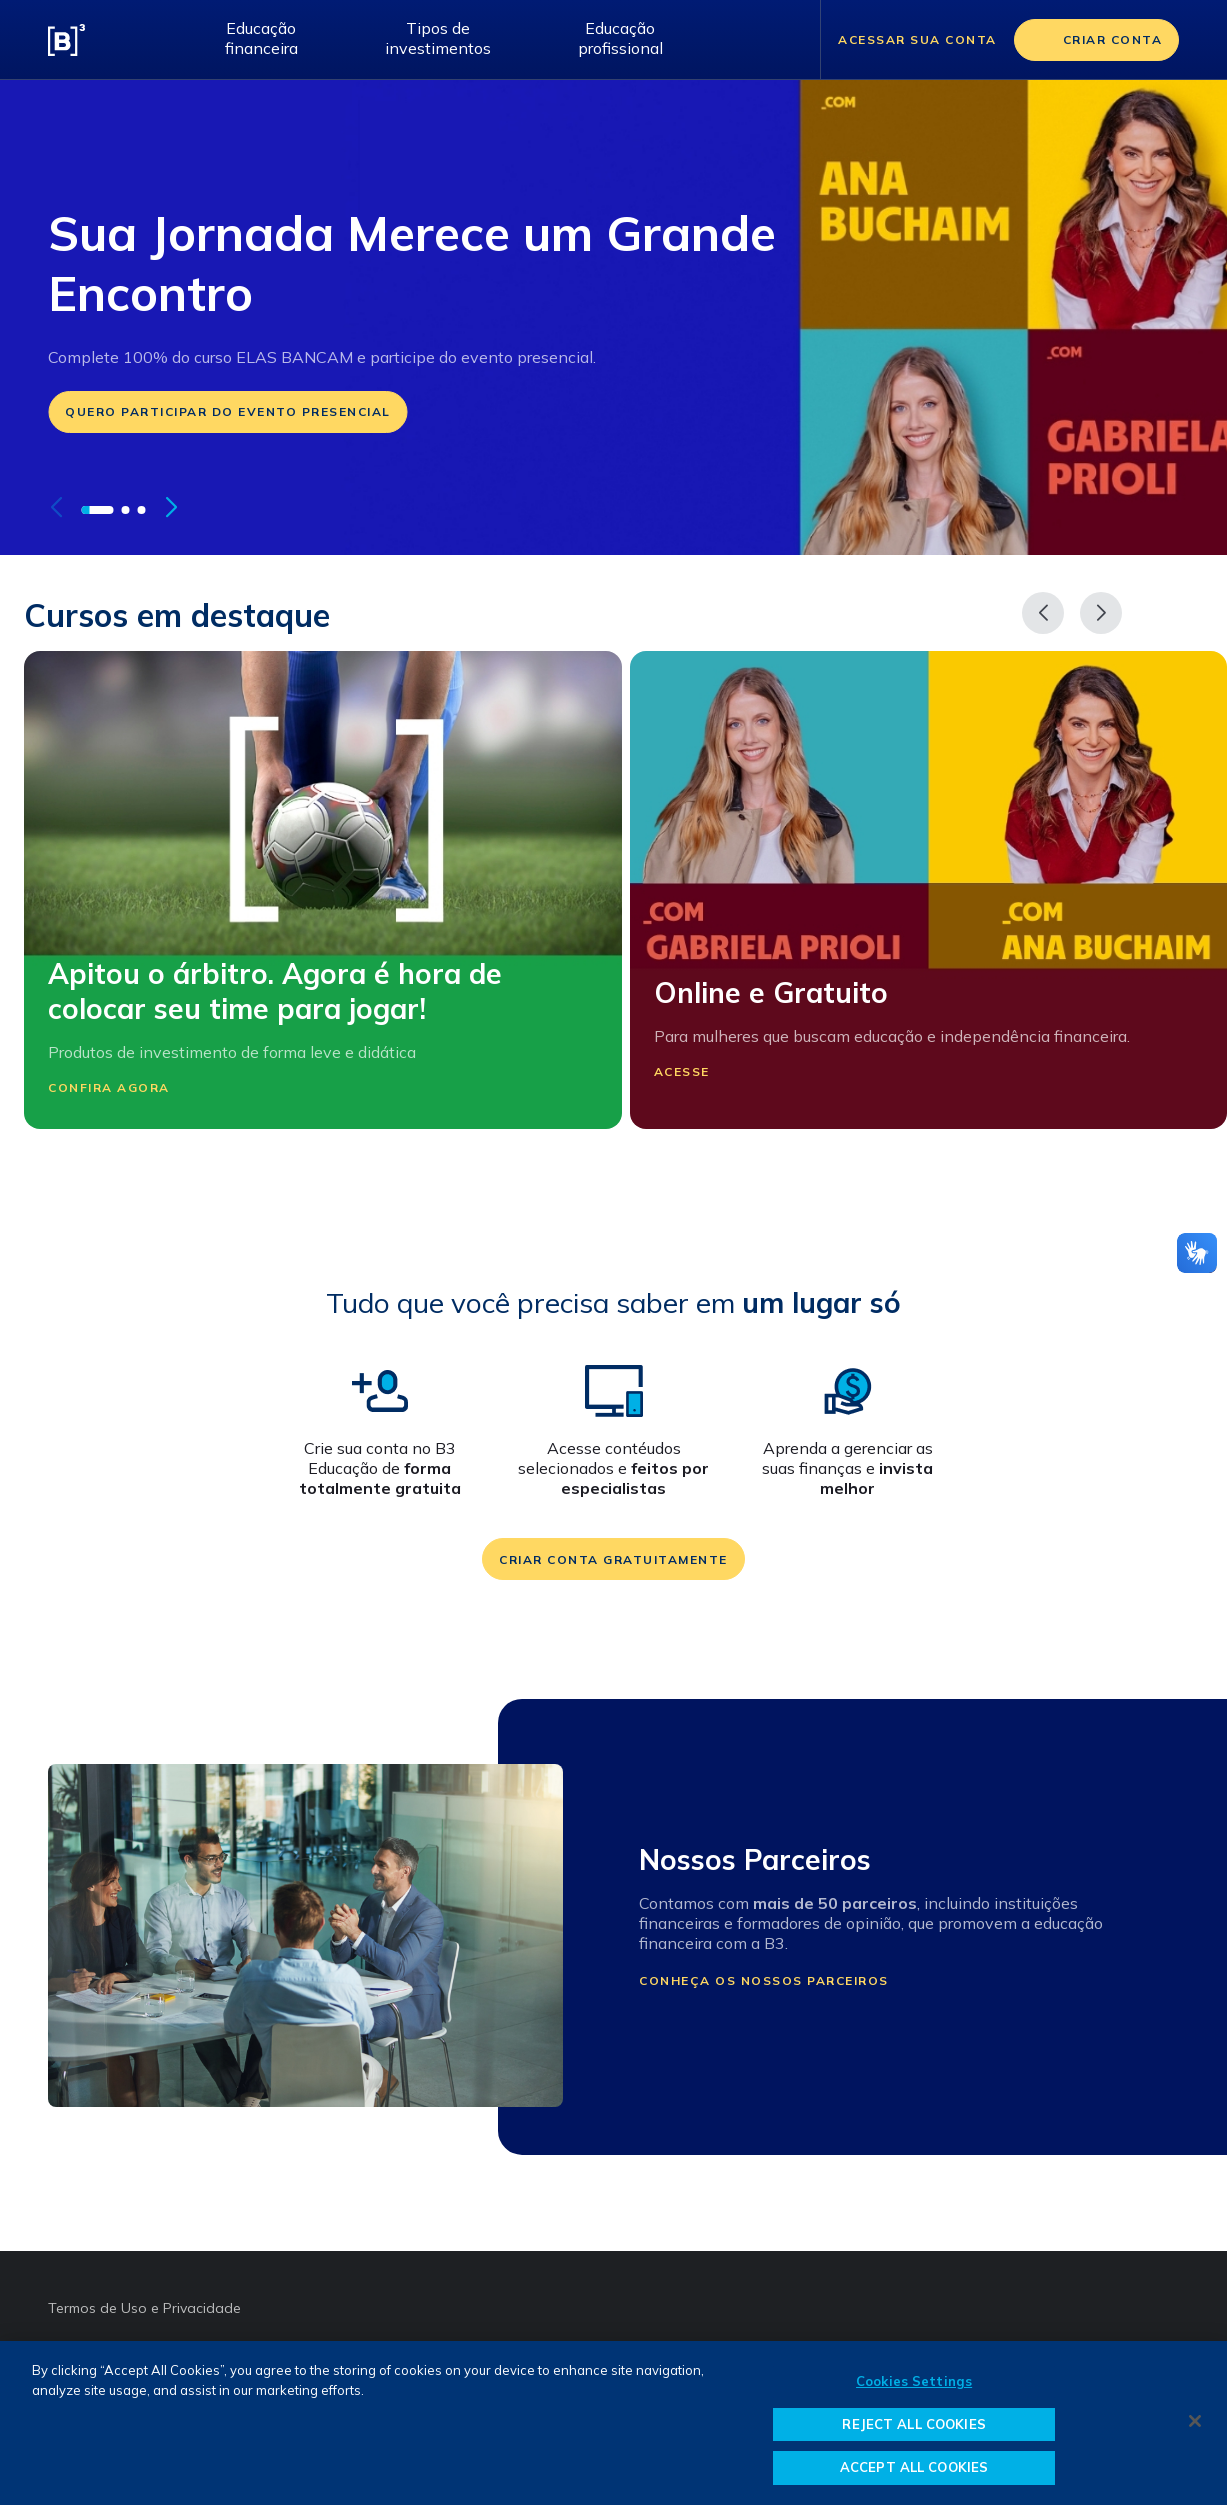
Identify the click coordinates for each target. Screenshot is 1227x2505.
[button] (97, 510)
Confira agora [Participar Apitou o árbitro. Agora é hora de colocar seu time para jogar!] (122, 1087)
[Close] (1195, 2421)
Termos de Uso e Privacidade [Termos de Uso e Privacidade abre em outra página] (144, 2308)
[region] (613, 2423)
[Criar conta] (1097, 40)
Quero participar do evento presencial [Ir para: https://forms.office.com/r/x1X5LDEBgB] (228, 411)
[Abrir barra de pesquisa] (780, 39)
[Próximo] (1101, 613)
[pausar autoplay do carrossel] (204, 508)
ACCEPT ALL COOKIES (914, 2467)
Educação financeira (261, 38)
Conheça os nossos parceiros (764, 1980)
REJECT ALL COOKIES (913, 2424)
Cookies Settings (914, 2381)
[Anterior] (1043, 613)
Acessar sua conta (917, 39)
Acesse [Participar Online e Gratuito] (695, 1072)
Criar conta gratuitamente (613, 1559)
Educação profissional (620, 38)
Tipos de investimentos (438, 38)
